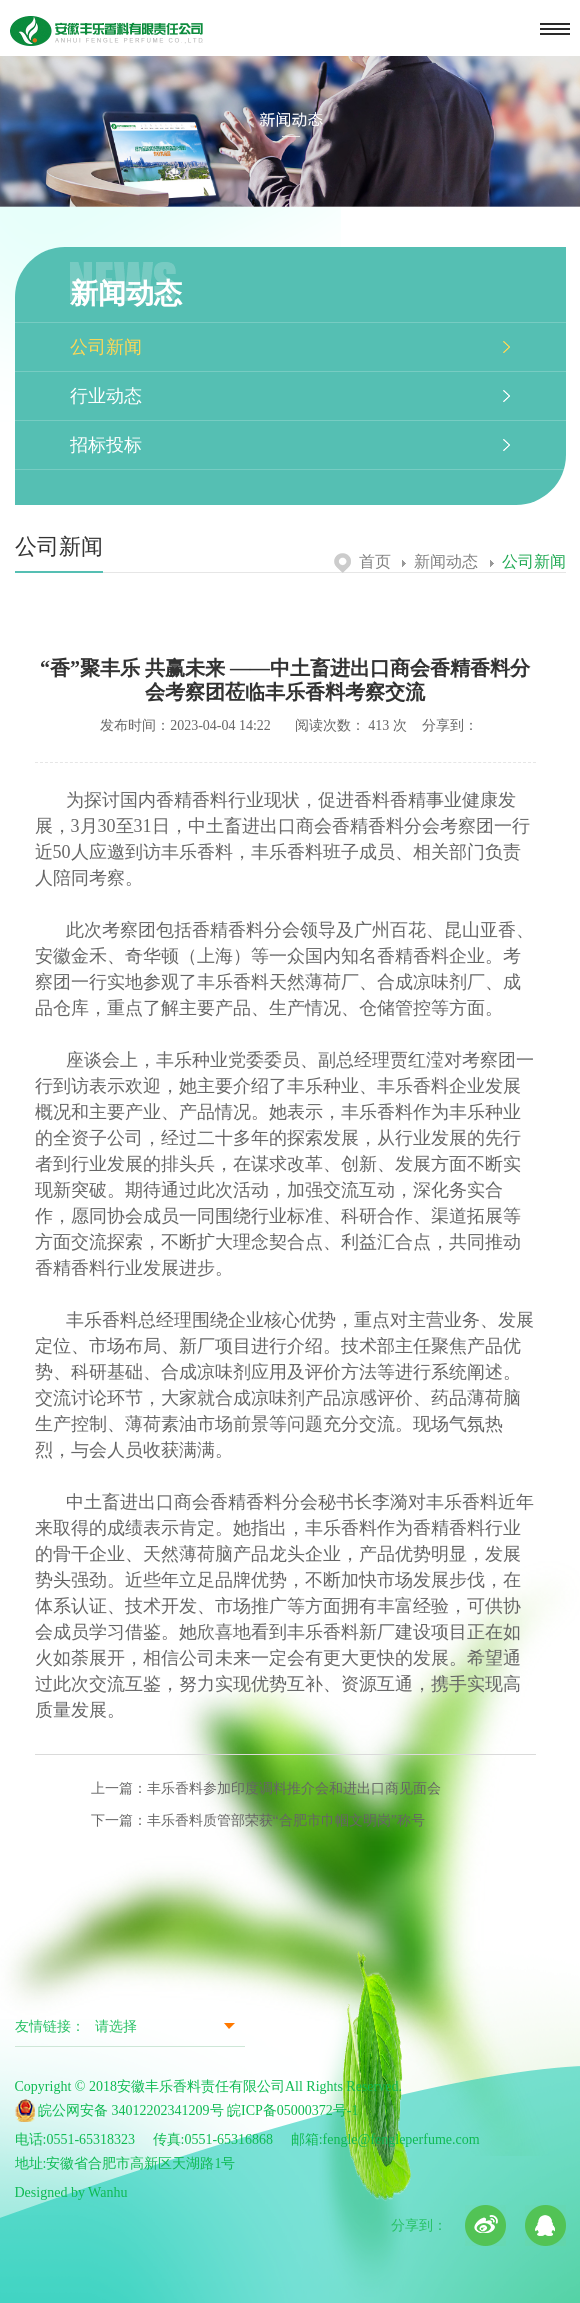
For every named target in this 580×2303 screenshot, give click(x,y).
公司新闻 (106, 347)
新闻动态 (440, 561)
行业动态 (106, 396)
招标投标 (106, 445)
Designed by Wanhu (71, 2192)
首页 (362, 561)
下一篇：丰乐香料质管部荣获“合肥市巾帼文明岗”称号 (258, 1820)
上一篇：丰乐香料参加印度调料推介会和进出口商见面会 (266, 1788)
